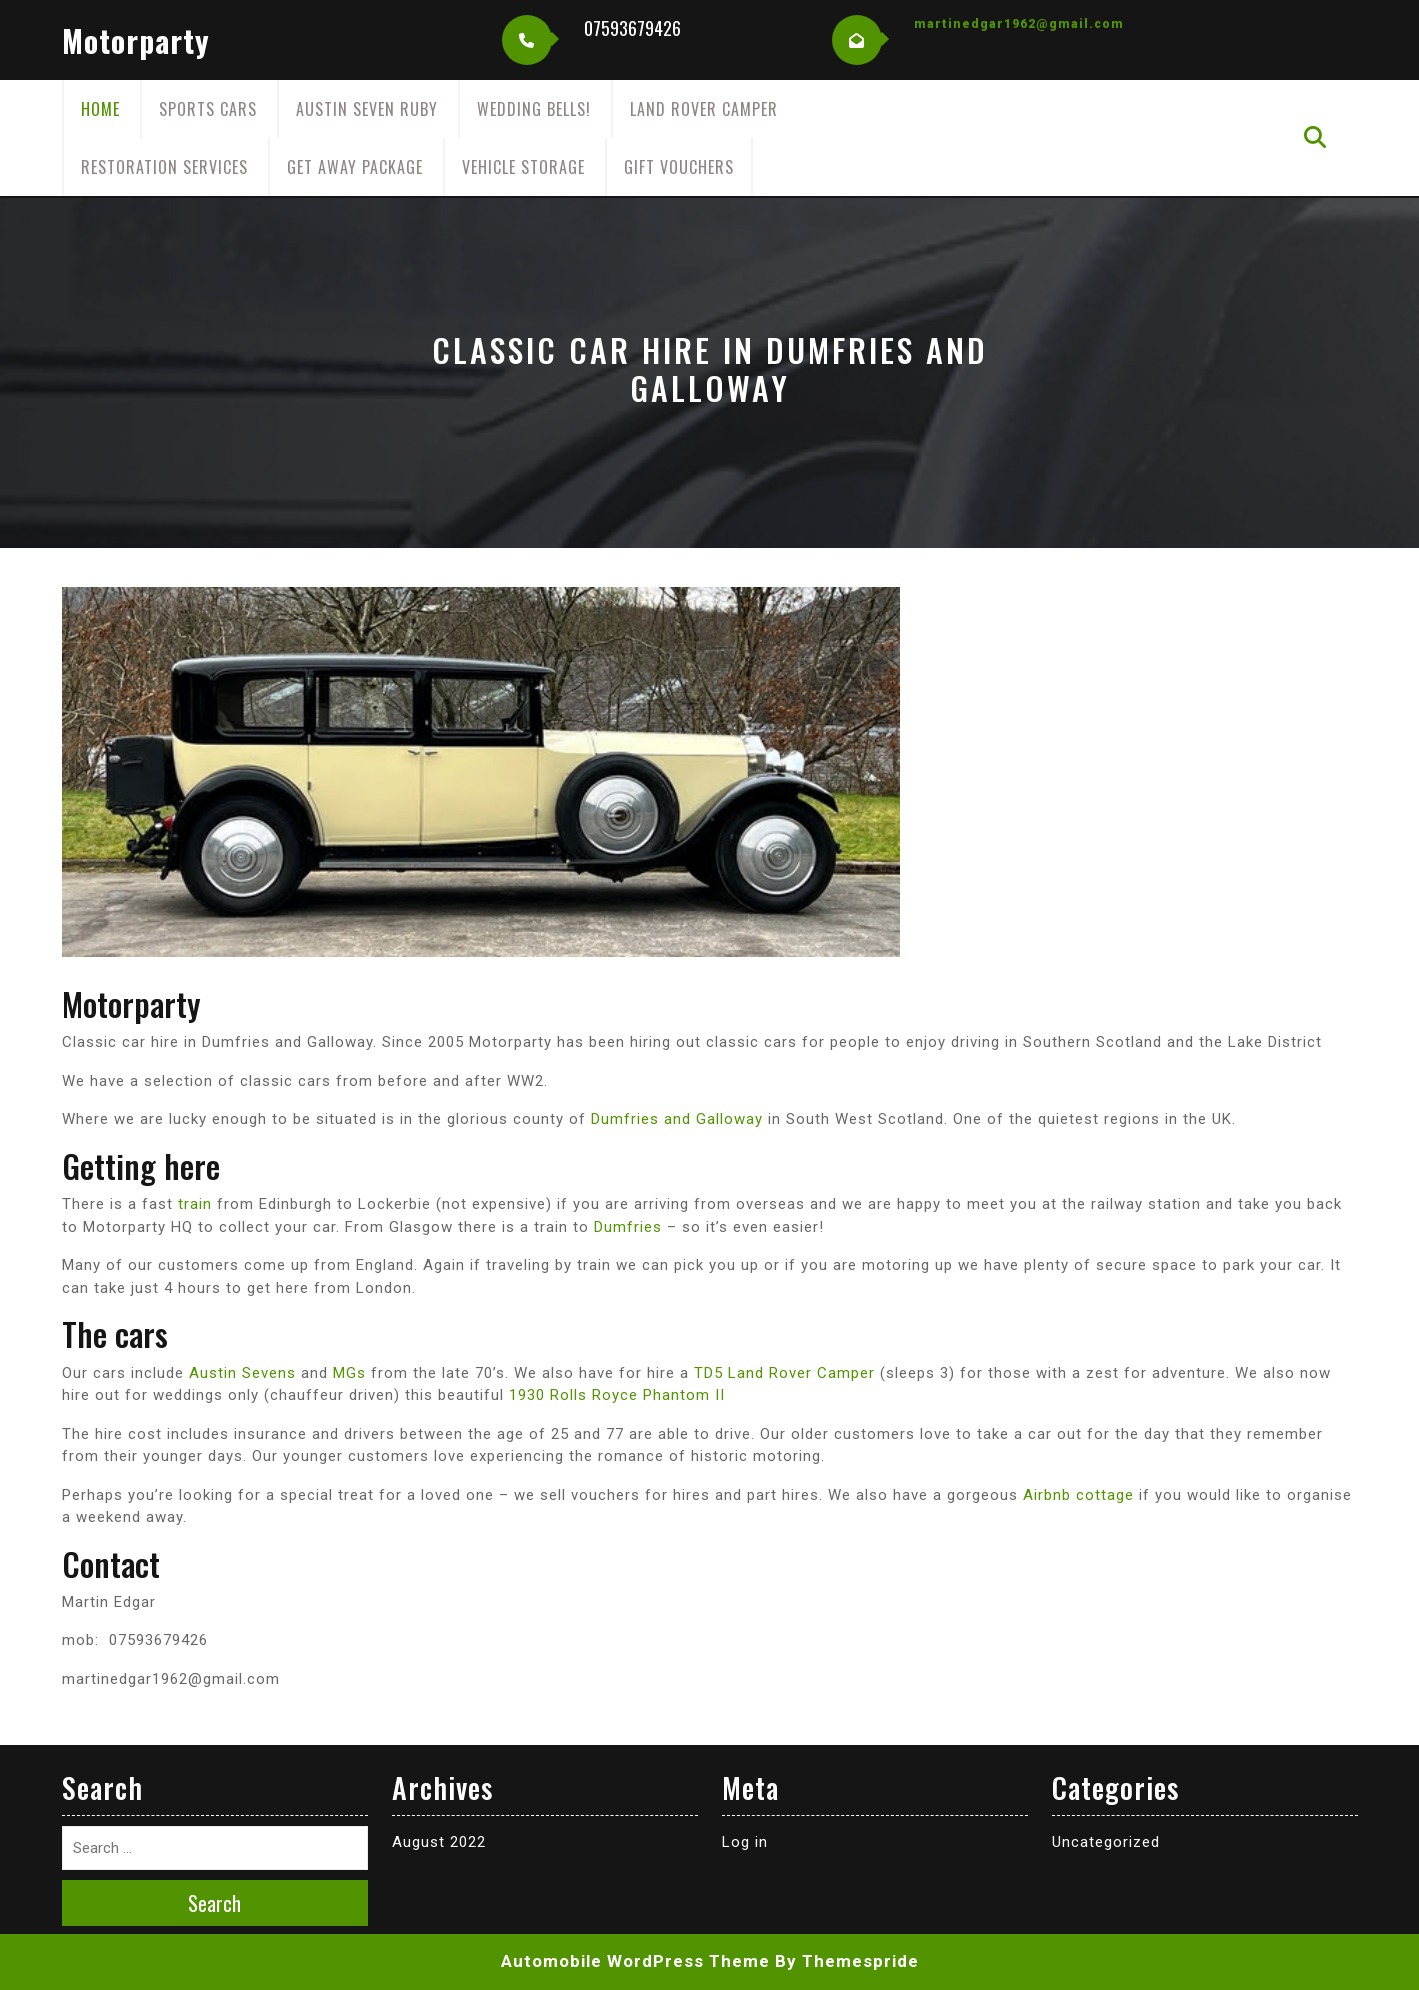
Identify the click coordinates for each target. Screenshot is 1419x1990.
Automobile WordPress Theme (635, 1961)
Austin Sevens (242, 1373)
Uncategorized (1106, 1842)
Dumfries (628, 1227)
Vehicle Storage (523, 167)
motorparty (136, 40)
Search (214, 1903)
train (195, 1204)
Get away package (355, 167)
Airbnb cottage (1078, 1495)
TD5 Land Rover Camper (784, 1373)
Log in (745, 1842)
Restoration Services (164, 167)
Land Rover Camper (704, 109)
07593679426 (632, 28)
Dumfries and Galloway (677, 1119)
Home (100, 109)
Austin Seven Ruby (367, 109)
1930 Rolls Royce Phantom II (617, 1395)
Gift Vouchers (679, 167)
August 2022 (439, 1842)
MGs (349, 1373)
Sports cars (208, 109)
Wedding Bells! (534, 109)
